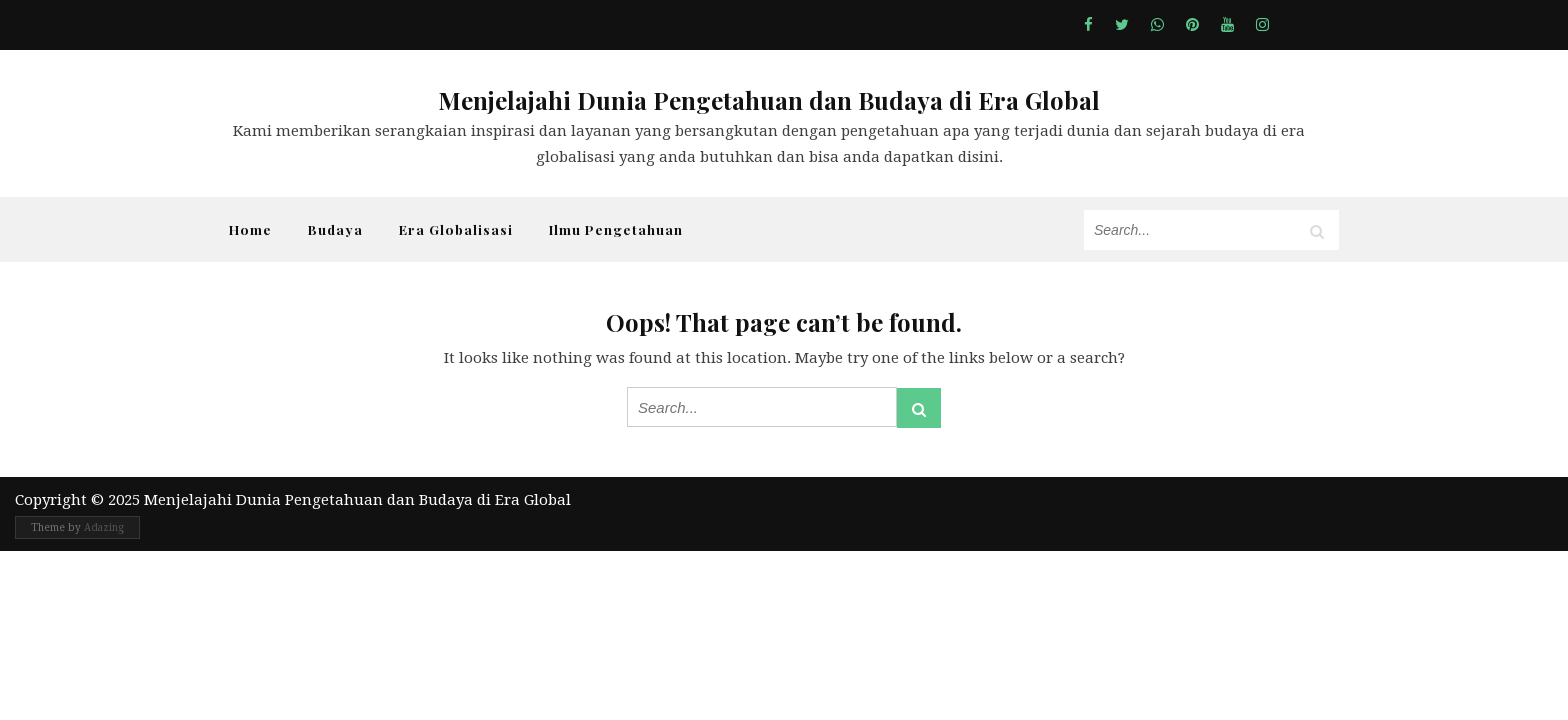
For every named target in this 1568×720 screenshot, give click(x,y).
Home (250, 229)
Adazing (104, 527)
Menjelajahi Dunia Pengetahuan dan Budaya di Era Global (769, 100)
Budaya (335, 229)
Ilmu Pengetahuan (616, 229)
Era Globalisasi (456, 229)
